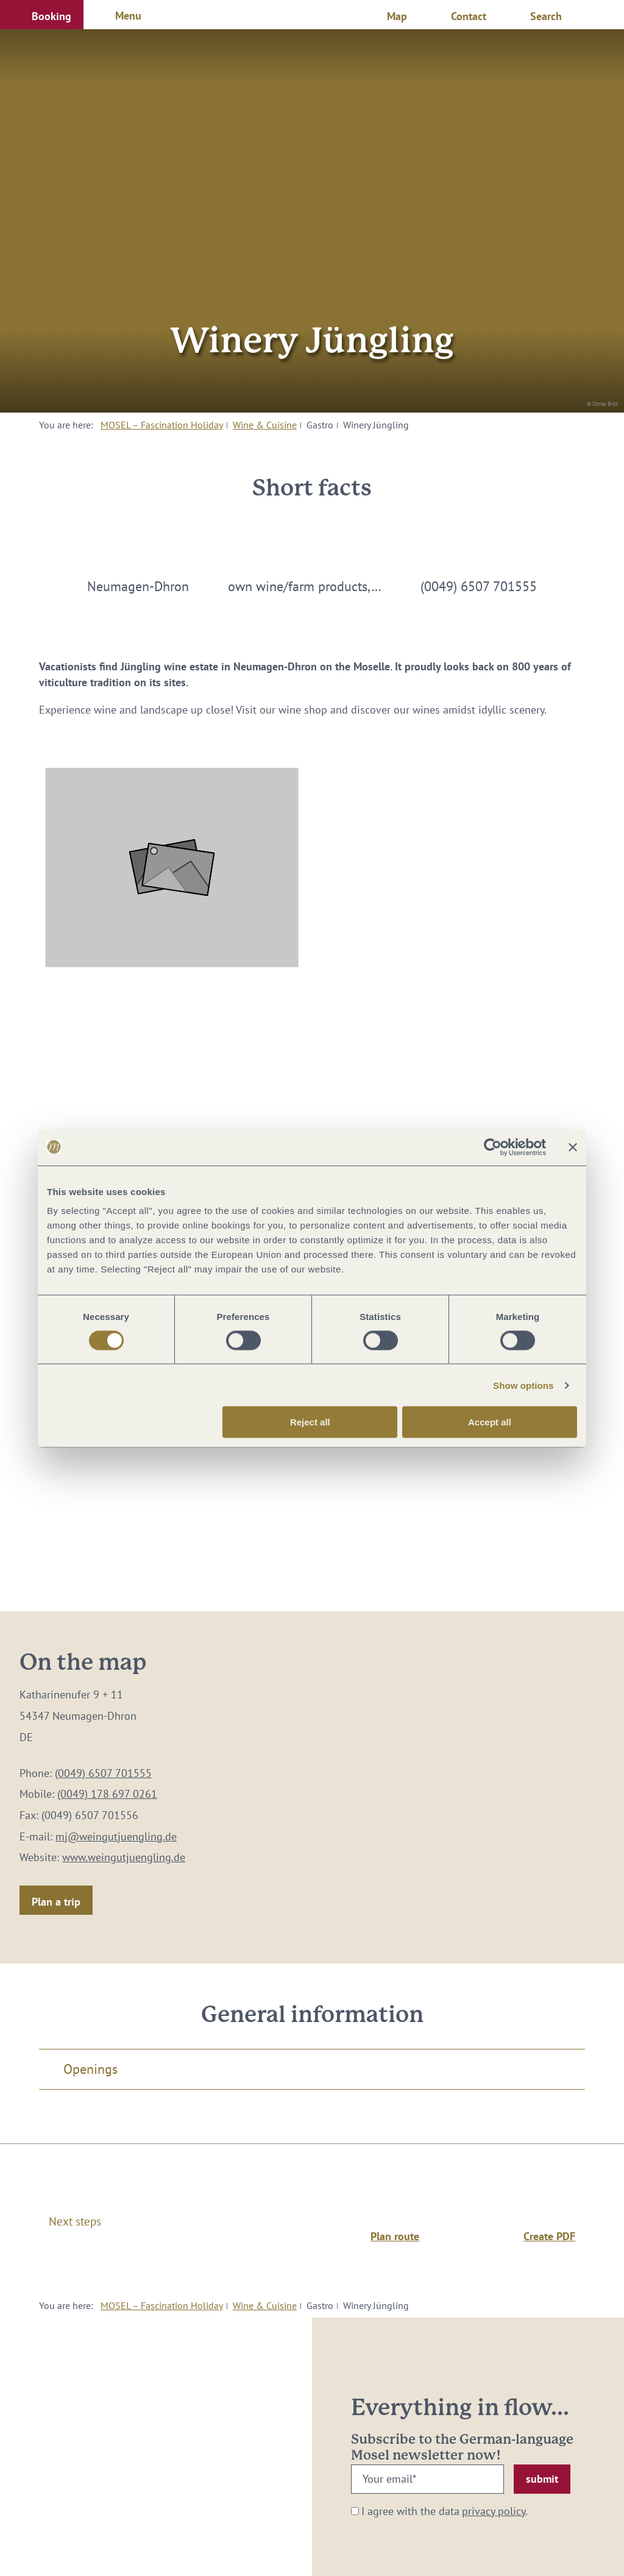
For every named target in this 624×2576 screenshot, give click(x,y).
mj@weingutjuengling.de (116, 1836)
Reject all (310, 1422)
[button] (41, 14)
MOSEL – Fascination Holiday (162, 425)
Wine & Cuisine (265, 425)
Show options (523, 1385)
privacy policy (493, 2511)
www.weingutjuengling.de (123, 1857)
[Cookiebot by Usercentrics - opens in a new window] (492, 1147)
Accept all (489, 1422)
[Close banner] (573, 1147)
